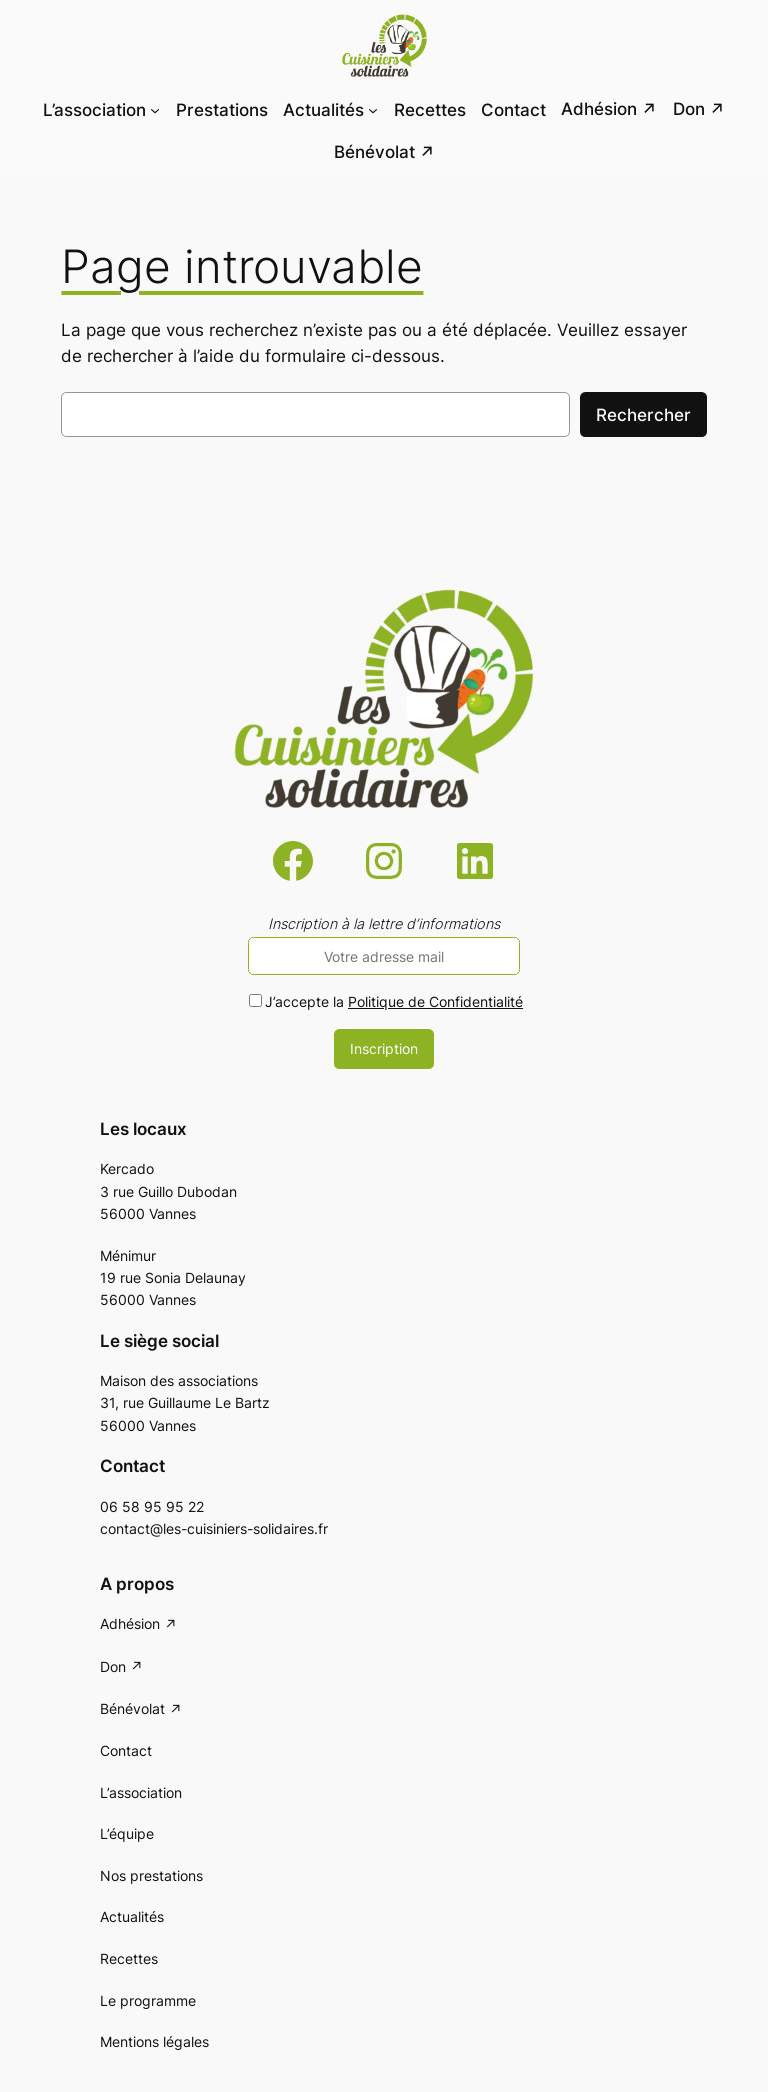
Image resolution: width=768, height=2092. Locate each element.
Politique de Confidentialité (435, 1001)
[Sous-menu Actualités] (373, 109)
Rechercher (643, 415)
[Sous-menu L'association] (155, 109)
